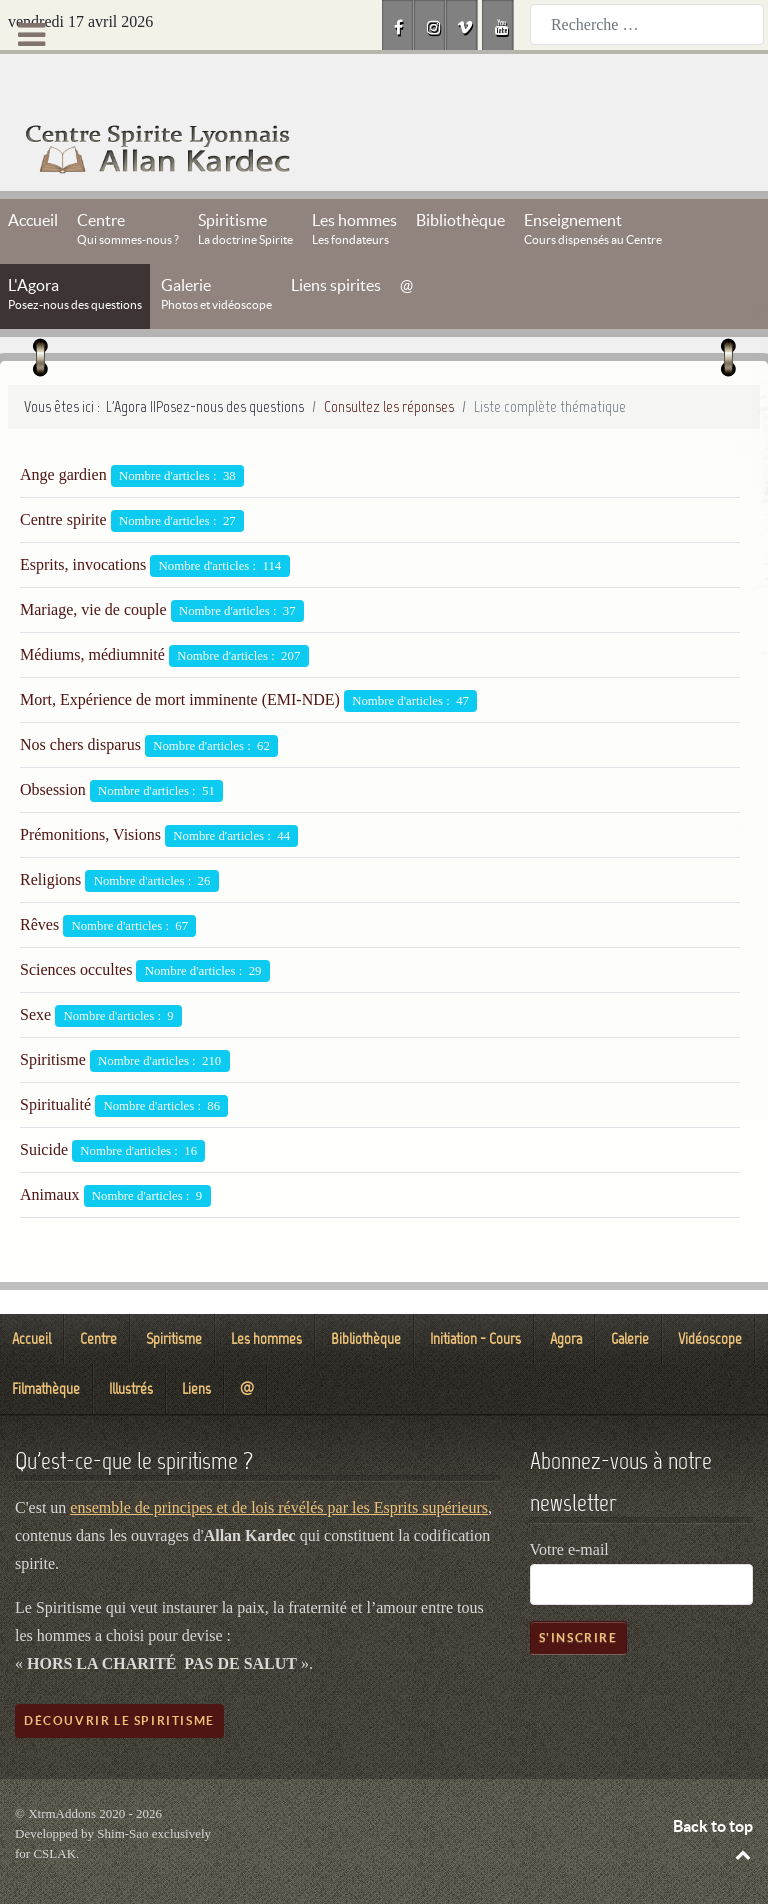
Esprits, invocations (83, 519)
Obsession (53, 744)
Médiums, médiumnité (92, 609)
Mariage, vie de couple (93, 564)
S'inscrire (578, 1592)
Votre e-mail (569, 1504)
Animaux (50, 1149)
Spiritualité (55, 1059)
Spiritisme (53, 1014)
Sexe (35, 969)
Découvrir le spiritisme (119, 1675)
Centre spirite (63, 474)
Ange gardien (63, 429)
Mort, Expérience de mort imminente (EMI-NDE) (180, 654)
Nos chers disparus (80, 699)
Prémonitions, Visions (90, 789)
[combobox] (647, 24)
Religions (50, 834)
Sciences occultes (76, 924)
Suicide (44, 1104)
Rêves (39, 879)
